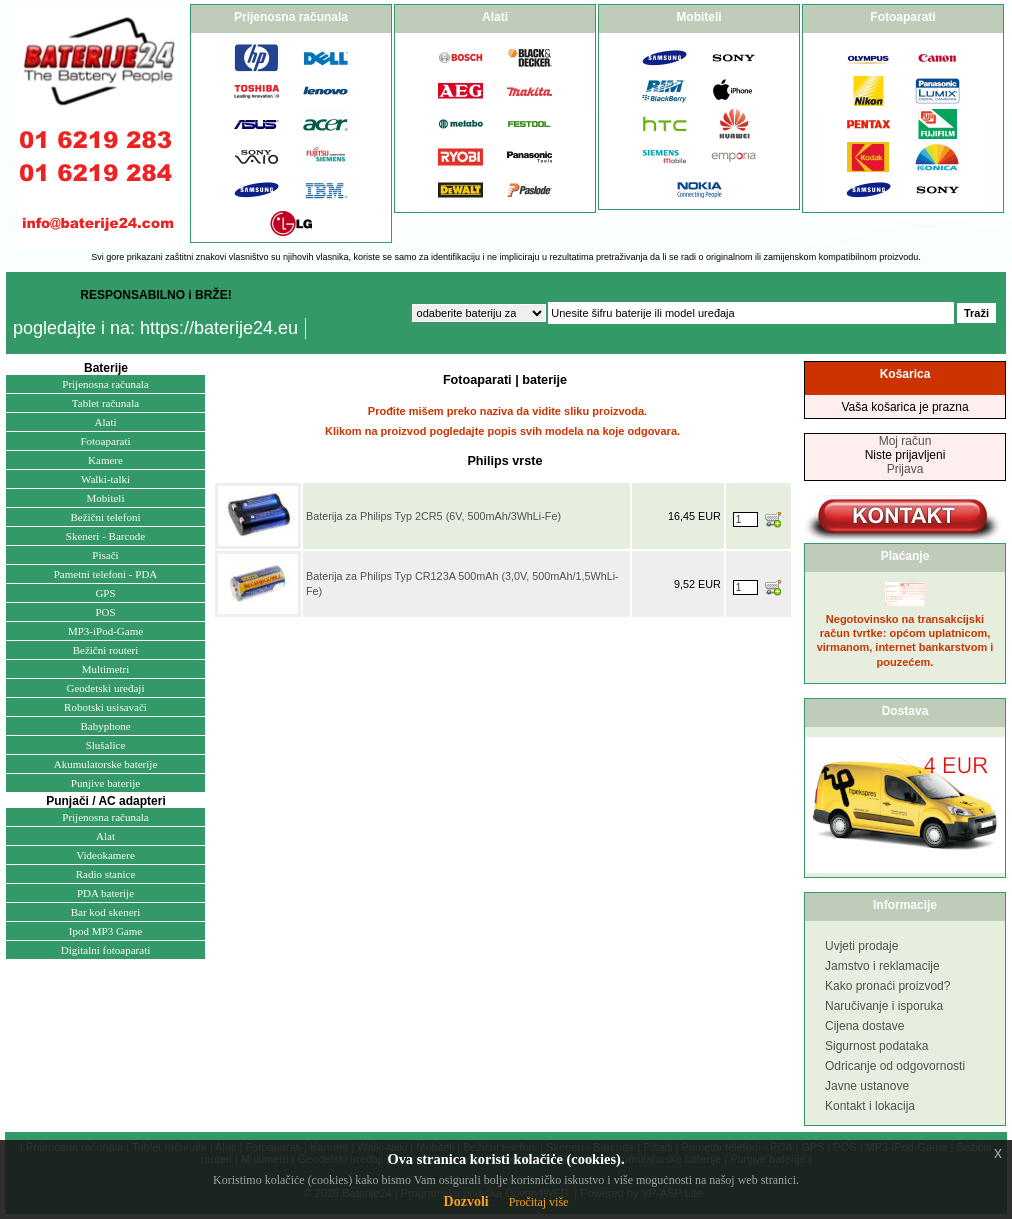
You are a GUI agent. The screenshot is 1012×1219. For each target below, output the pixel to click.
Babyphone (105, 726)
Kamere (105, 460)
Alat (105, 836)
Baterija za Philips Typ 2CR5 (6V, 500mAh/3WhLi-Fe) (433, 516)
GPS (105, 593)
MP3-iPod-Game (105, 631)
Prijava (905, 469)
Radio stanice (106, 874)
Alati (106, 422)
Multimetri (106, 669)
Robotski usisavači (105, 707)
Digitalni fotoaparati (106, 950)
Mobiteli (106, 498)
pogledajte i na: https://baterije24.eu (155, 328)
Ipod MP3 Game (105, 931)
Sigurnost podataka (876, 1046)
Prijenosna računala (105, 384)
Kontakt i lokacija (870, 1106)
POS (105, 612)
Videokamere (105, 855)
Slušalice (106, 745)
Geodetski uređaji (106, 688)
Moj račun (905, 441)
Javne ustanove (867, 1086)
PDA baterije (105, 893)
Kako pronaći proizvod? (887, 986)
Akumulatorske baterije (106, 764)
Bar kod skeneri (106, 912)
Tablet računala (105, 403)
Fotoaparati (105, 441)
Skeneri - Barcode (105, 536)
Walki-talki (105, 479)
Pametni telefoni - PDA (106, 574)
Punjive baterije (105, 783)
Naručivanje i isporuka (884, 1006)
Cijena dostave (864, 1026)
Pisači (105, 555)
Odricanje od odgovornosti (895, 1066)
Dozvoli (466, 1201)
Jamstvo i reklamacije (882, 966)
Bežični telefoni (106, 517)
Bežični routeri (106, 650)
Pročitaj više (539, 1202)
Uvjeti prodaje (861, 946)
